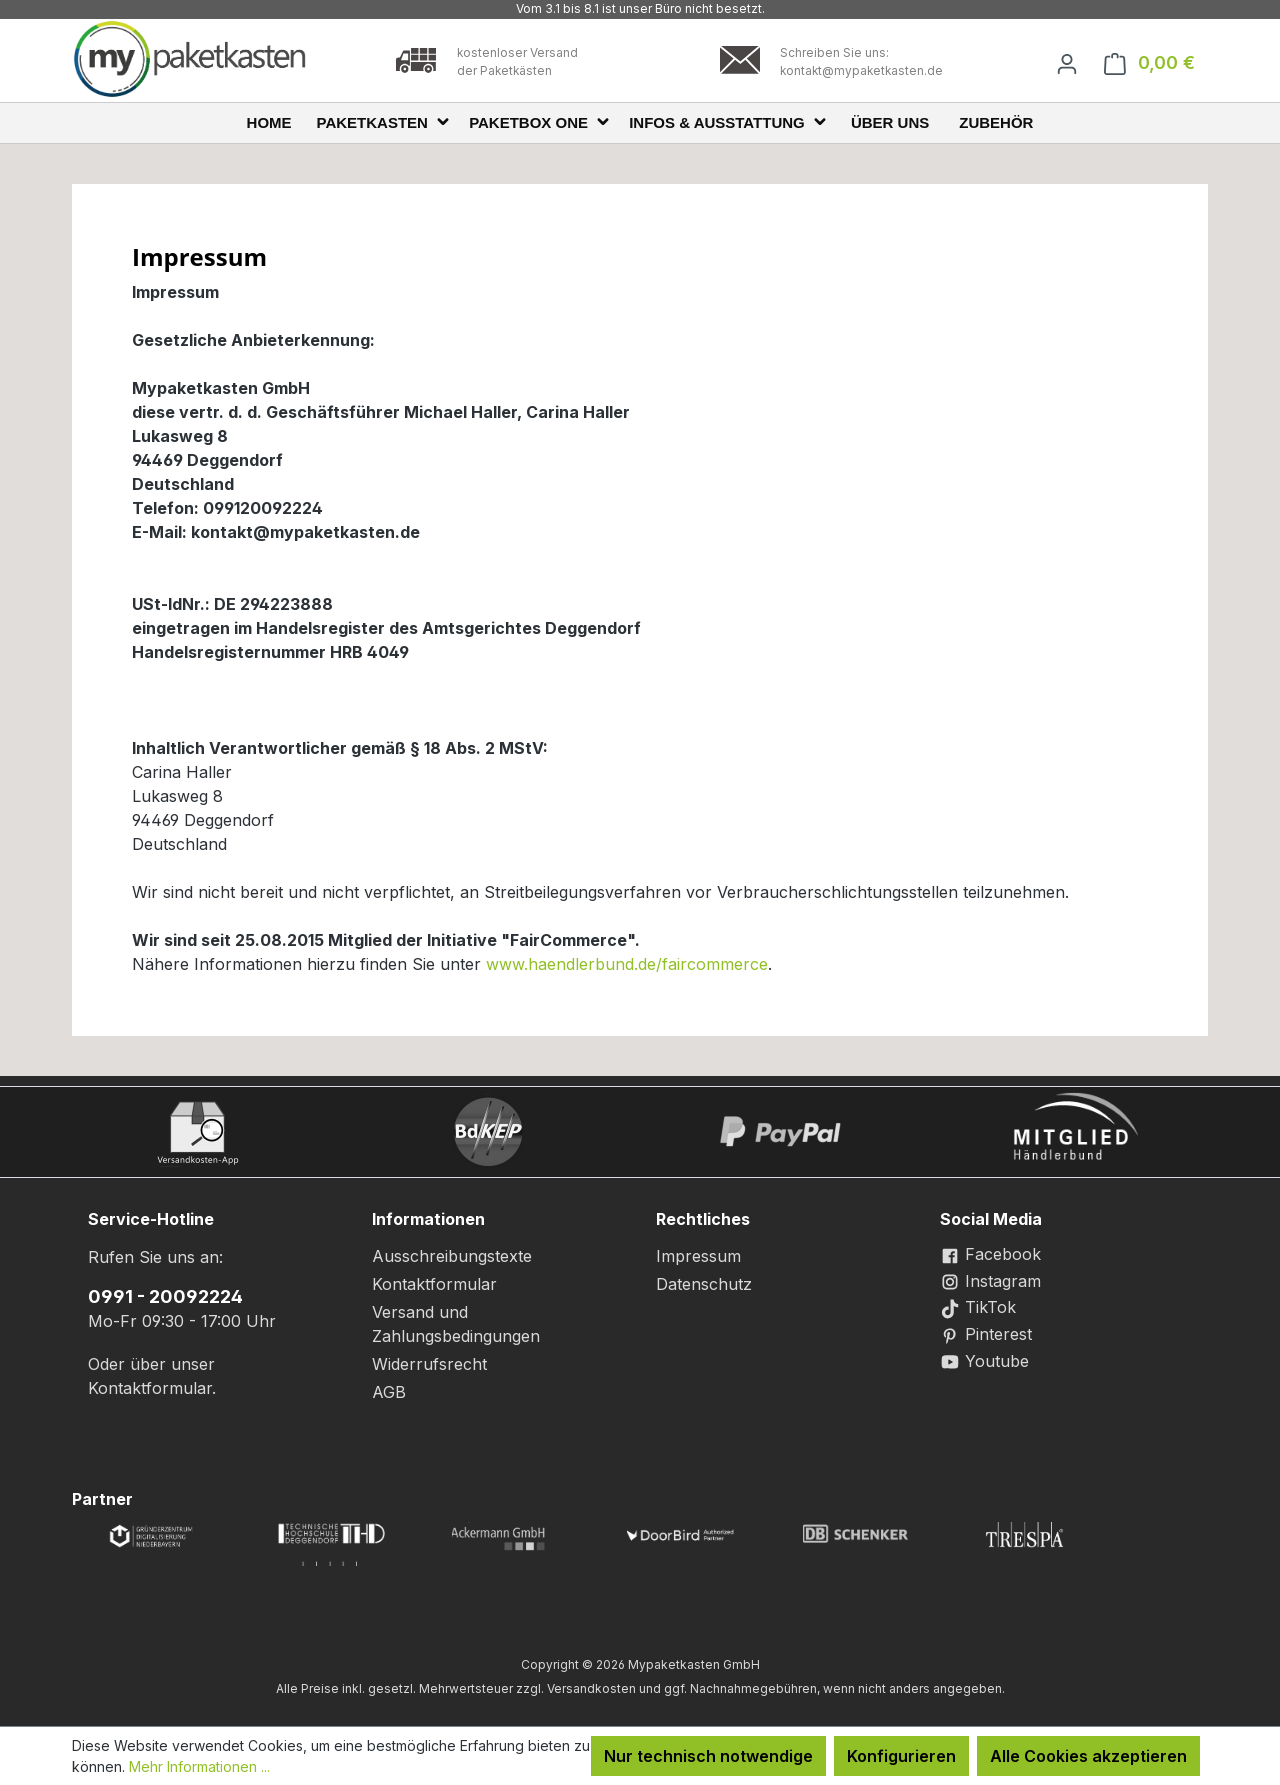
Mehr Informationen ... (199, 1766)
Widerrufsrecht (429, 1364)
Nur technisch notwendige (708, 1756)
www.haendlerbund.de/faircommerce (627, 964)
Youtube (984, 1361)
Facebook (990, 1254)
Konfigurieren (901, 1756)
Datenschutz (704, 1284)
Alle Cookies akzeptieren (1088, 1756)
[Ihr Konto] (1067, 63)
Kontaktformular (150, 1388)
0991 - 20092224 (165, 1296)
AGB (389, 1392)
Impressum (698, 1256)
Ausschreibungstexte (452, 1256)
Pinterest (986, 1334)
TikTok (978, 1307)
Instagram (990, 1281)
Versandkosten (591, 1688)
